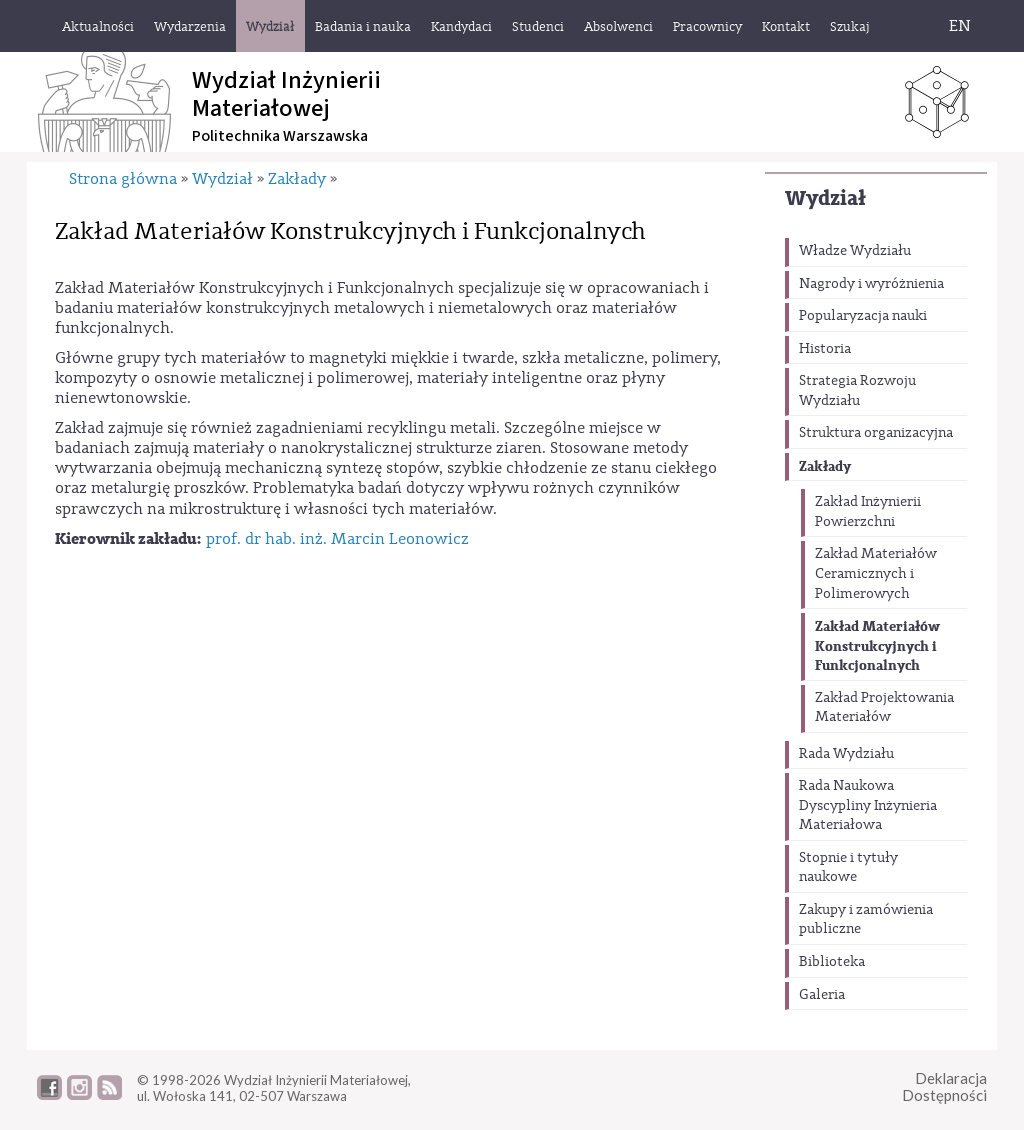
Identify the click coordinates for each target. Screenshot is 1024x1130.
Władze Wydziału (855, 251)
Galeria (822, 995)
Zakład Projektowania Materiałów (884, 708)
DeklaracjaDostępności (944, 1086)
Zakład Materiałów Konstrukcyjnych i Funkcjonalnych (877, 646)
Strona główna (123, 179)
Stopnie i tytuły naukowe (848, 868)
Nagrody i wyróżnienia (871, 284)
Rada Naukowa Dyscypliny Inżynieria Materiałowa (868, 805)
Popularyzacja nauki (863, 316)
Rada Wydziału (846, 754)
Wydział (825, 198)
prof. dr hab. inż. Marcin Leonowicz (337, 539)
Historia (825, 349)
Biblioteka (832, 962)
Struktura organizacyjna (876, 433)
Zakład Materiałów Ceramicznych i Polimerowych (876, 573)
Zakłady (825, 466)
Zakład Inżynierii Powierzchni (868, 512)
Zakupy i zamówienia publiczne (866, 920)
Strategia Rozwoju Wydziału (857, 391)
